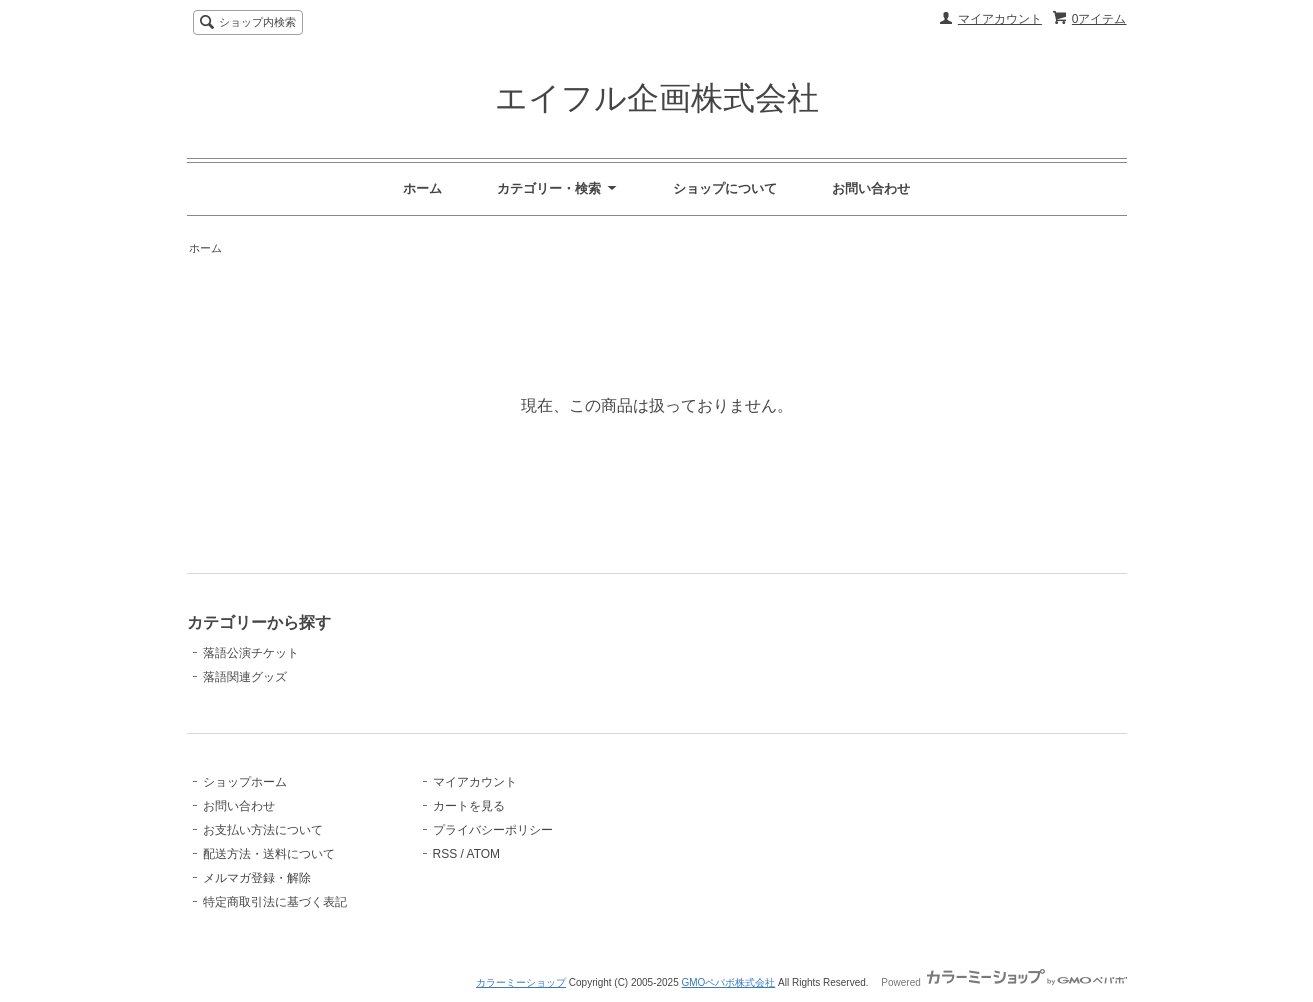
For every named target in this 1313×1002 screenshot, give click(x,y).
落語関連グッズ (245, 677)
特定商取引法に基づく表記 (275, 902)
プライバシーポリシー (493, 830)
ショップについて (725, 188)
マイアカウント (1000, 19)
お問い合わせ (871, 188)
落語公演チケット (251, 653)
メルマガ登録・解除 (257, 878)
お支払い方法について (263, 830)
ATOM (484, 854)
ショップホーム (245, 782)
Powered (1003, 982)
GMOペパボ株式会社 (728, 982)
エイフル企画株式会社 (657, 98)
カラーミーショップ (521, 982)
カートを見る (469, 806)
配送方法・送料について (269, 854)
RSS (445, 854)
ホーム (422, 188)
